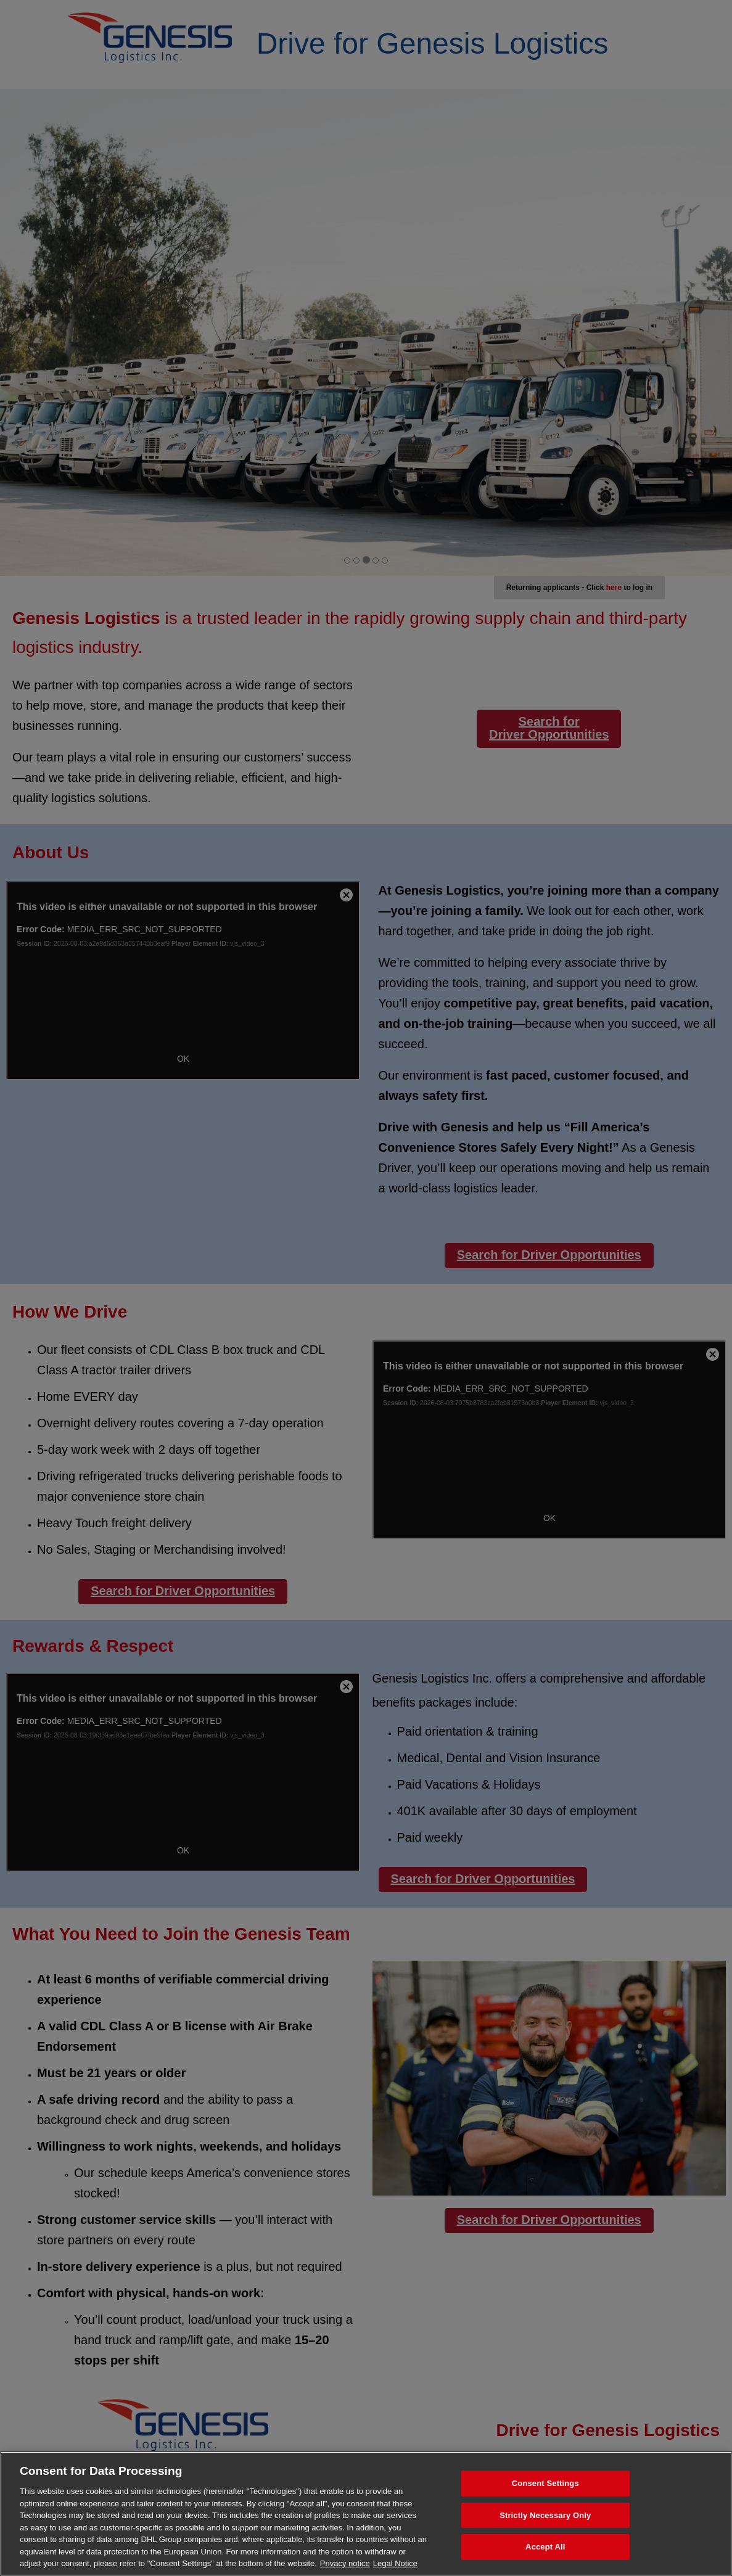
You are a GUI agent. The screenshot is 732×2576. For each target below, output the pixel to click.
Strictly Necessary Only (545, 2515)
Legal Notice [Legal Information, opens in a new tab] (395, 2563)
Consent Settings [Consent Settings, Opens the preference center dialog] (545, 2483)
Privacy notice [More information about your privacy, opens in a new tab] (345, 2563)
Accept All (545, 2547)
